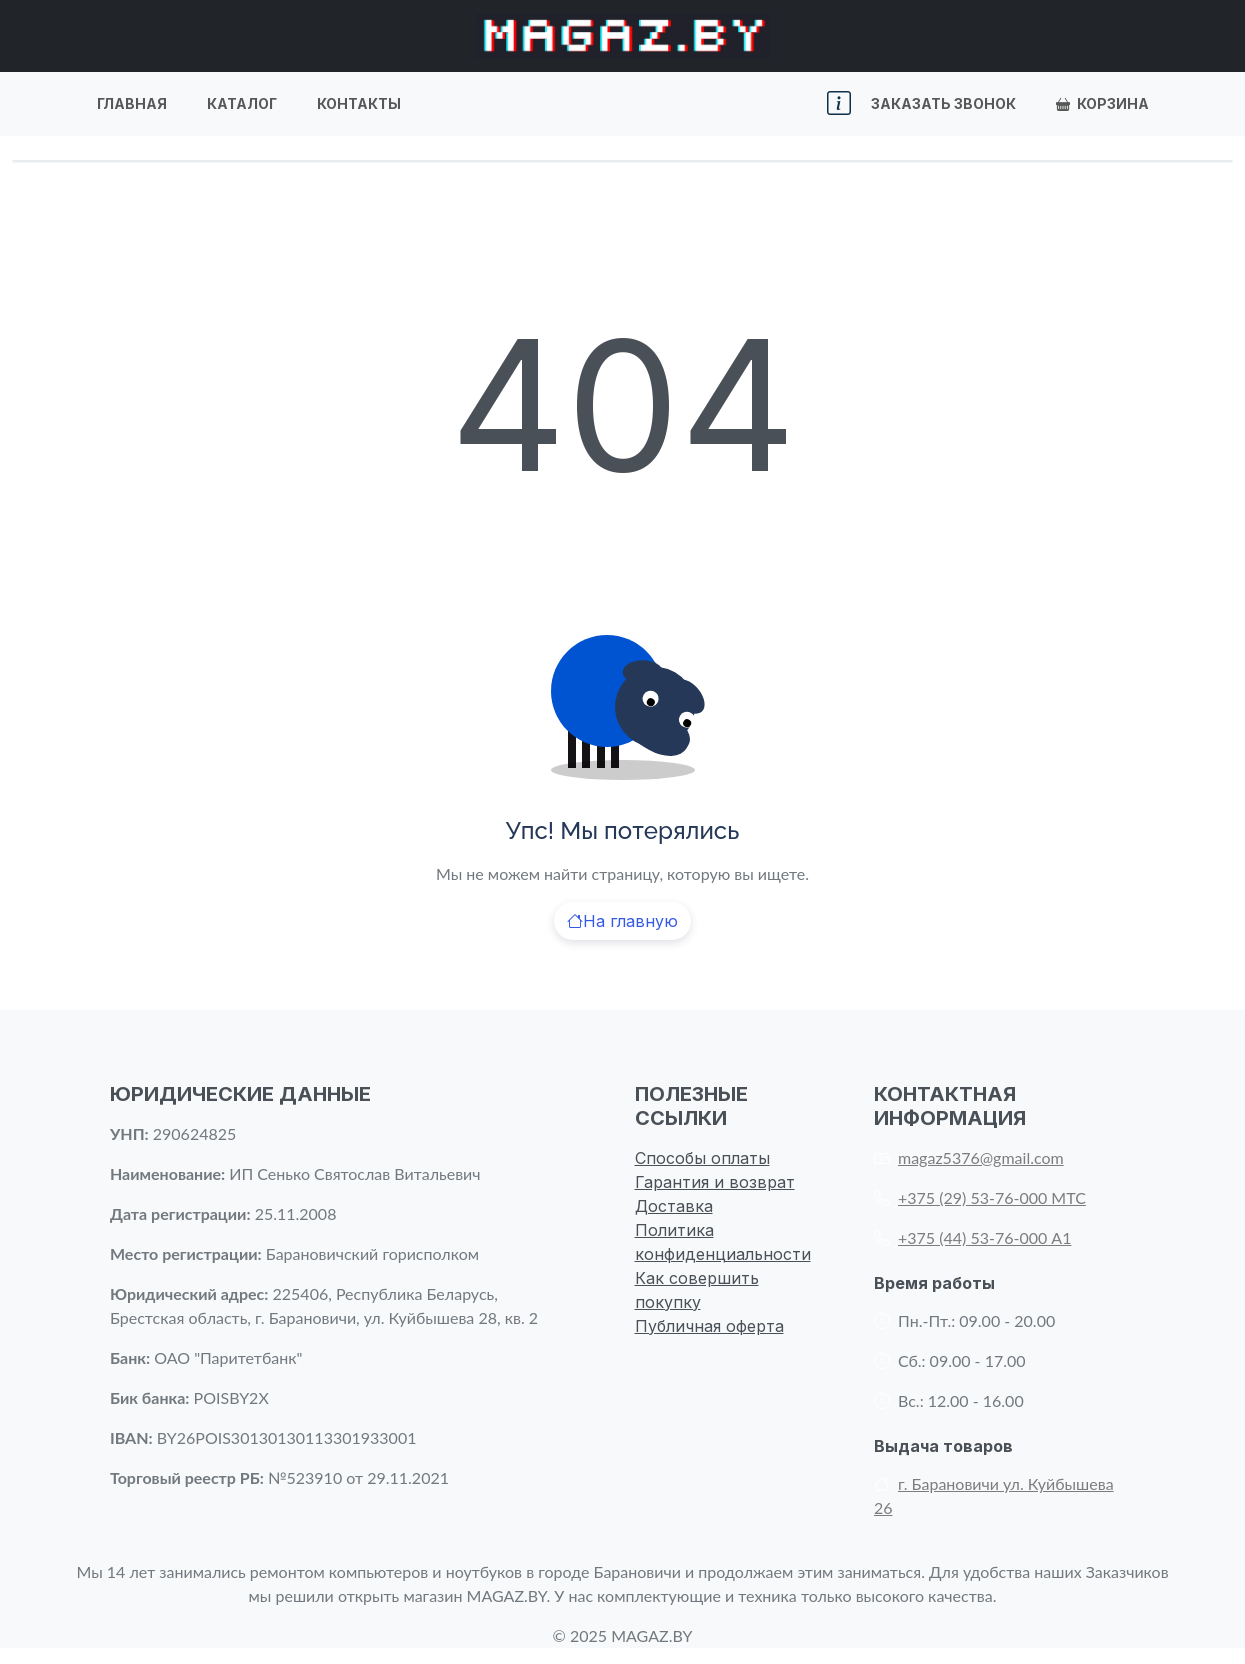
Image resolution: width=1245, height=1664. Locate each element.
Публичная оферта (709, 1326)
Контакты (359, 103)
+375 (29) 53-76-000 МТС (980, 1197)
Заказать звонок (943, 103)
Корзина (1102, 103)
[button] (839, 104)
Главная (132, 103)
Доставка (674, 1206)
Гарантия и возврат (715, 1182)
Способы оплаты (702, 1158)
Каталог (242, 103)
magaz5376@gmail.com (969, 1157)
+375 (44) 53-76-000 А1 (972, 1237)
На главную (622, 921)
